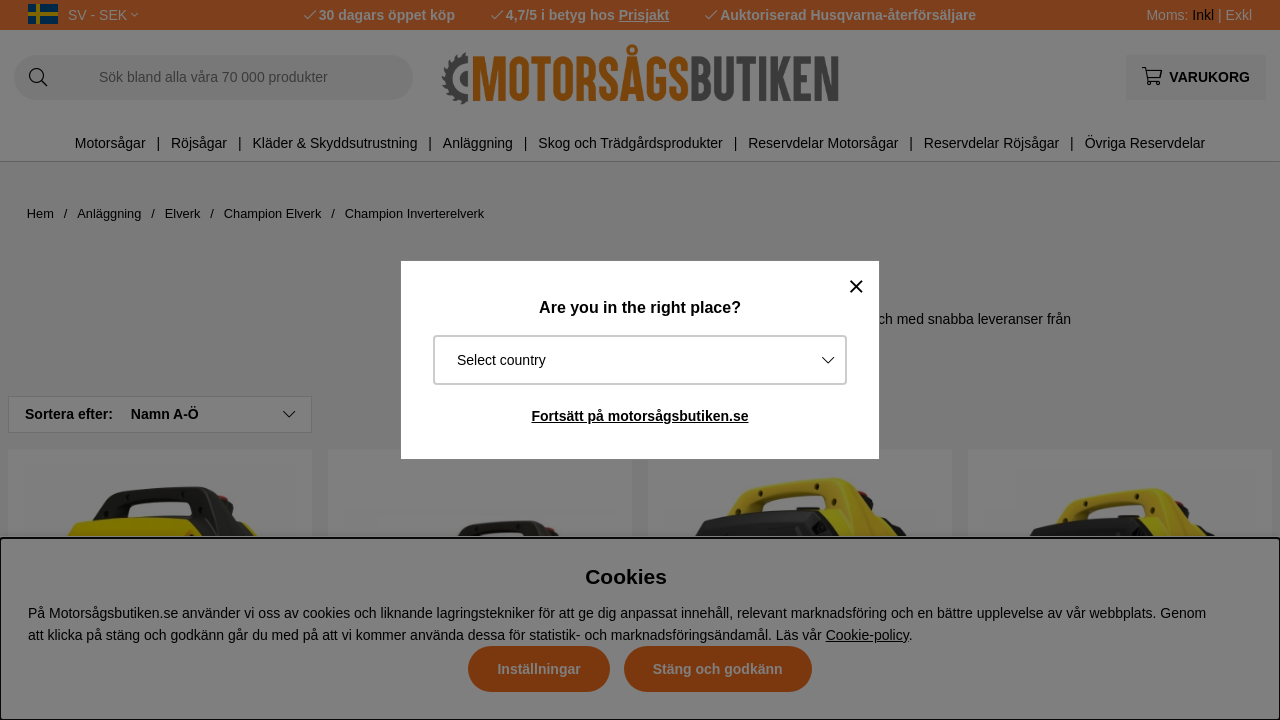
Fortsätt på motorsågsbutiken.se (639, 416)
